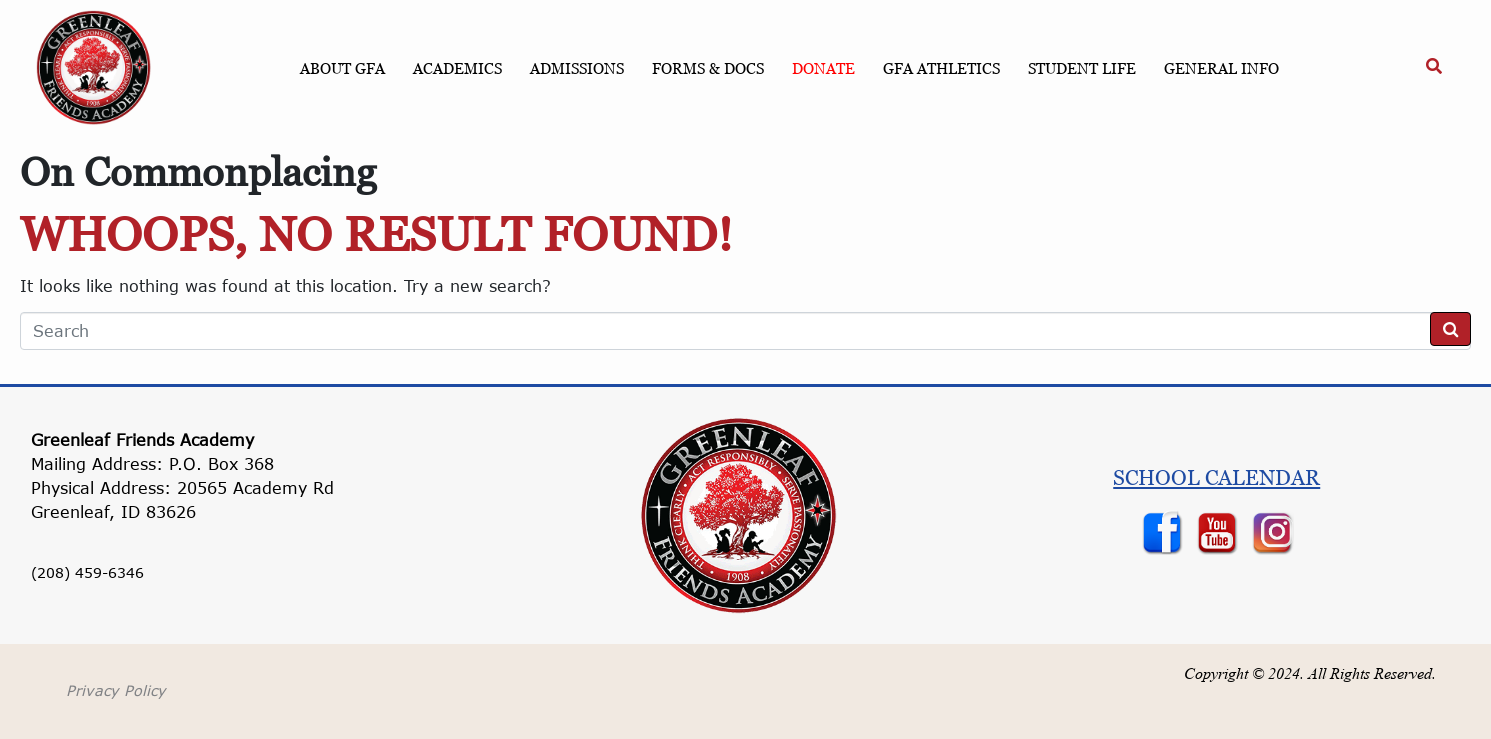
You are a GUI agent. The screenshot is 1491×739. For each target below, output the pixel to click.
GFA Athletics (941, 68)
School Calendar (1216, 477)
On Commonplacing (198, 172)
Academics (457, 68)
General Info (1221, 68)
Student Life (1082, 68)
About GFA (342, 68)
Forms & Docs (708, 68)
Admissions (577, 68)
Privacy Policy (116, 690)
